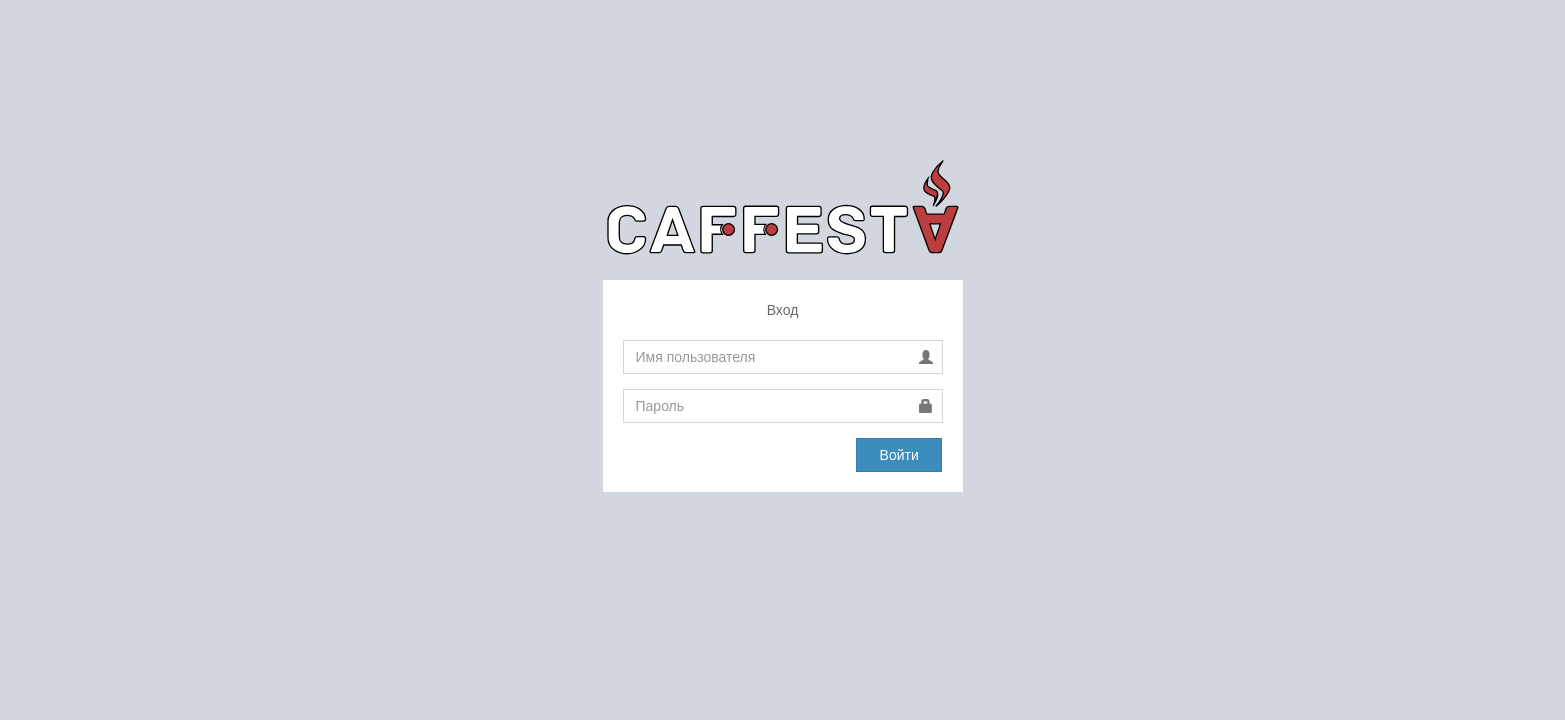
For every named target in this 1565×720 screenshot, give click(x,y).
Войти (899, 455)
